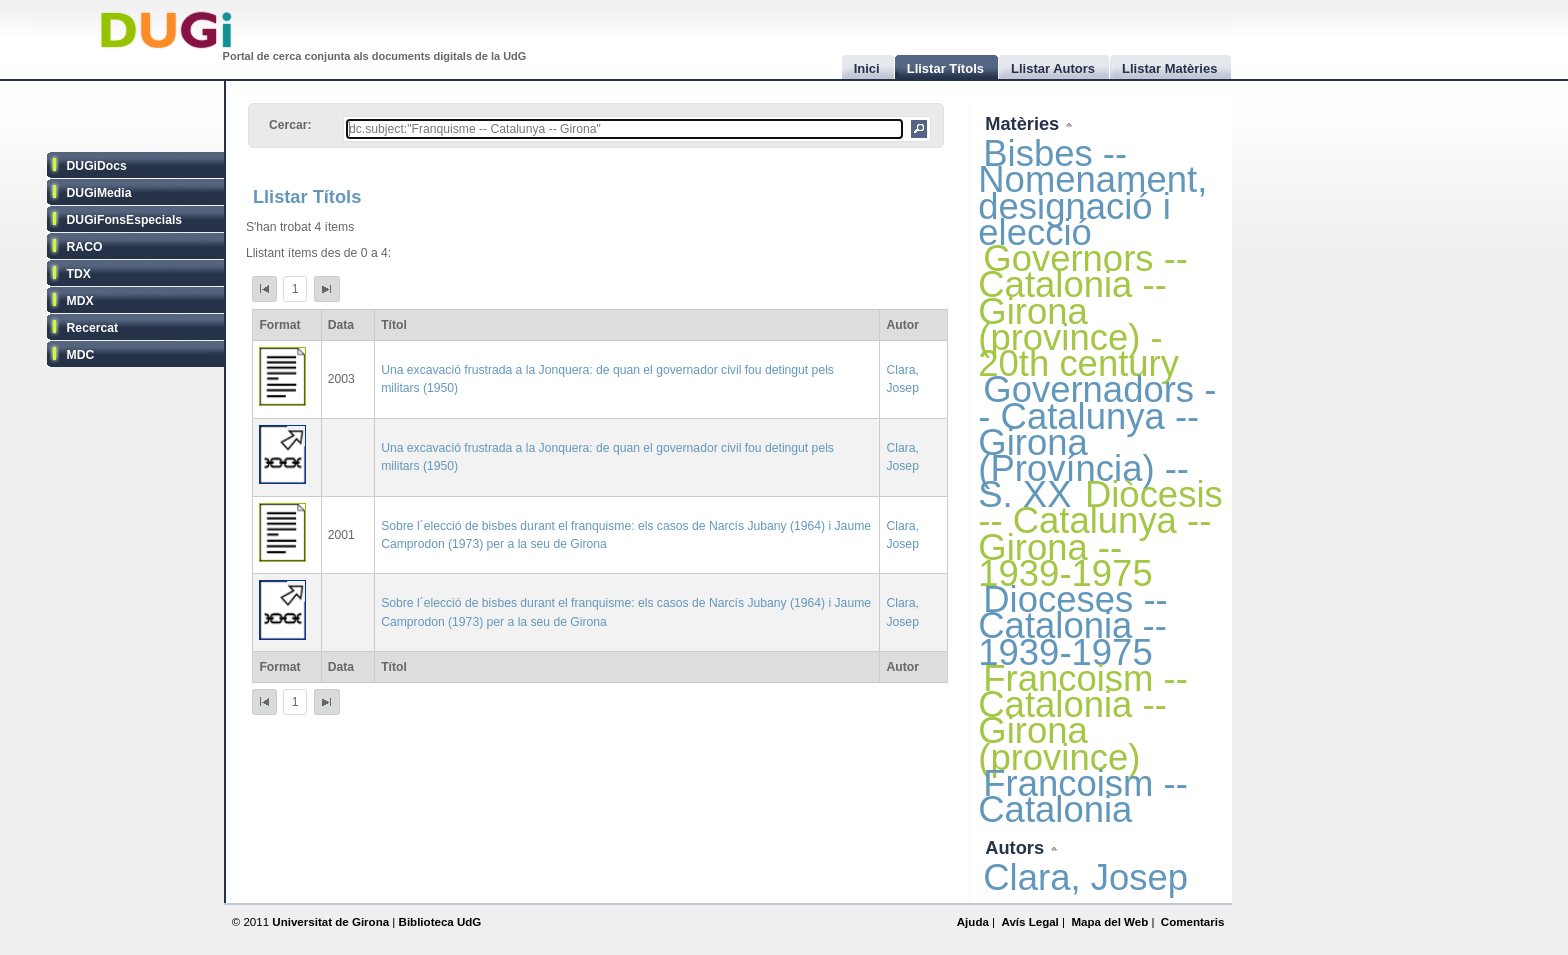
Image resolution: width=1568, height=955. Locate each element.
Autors (1017, 847)
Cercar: (290, 125)
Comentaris (1193, 922)
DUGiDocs (97, 166)
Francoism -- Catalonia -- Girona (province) (1083, 718)
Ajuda (973, 922)
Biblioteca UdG (440, 922)
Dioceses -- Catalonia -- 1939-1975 (1072, 625)
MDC (81, 355)
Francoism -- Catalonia (1083, 796)
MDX (80, 301)
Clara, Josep (1085, 877)
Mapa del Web (1109, 922)
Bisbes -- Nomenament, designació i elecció (1092, 193)
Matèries (1024, 123)
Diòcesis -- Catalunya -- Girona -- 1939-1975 (1100, 534)
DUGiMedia (99, 193)
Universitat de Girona (330, 922)
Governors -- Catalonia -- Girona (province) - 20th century (1083, 311)
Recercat (92, 328)
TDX (79, 274)
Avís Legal (1029, 922)
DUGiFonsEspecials (125, 220)
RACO (85, 247)
